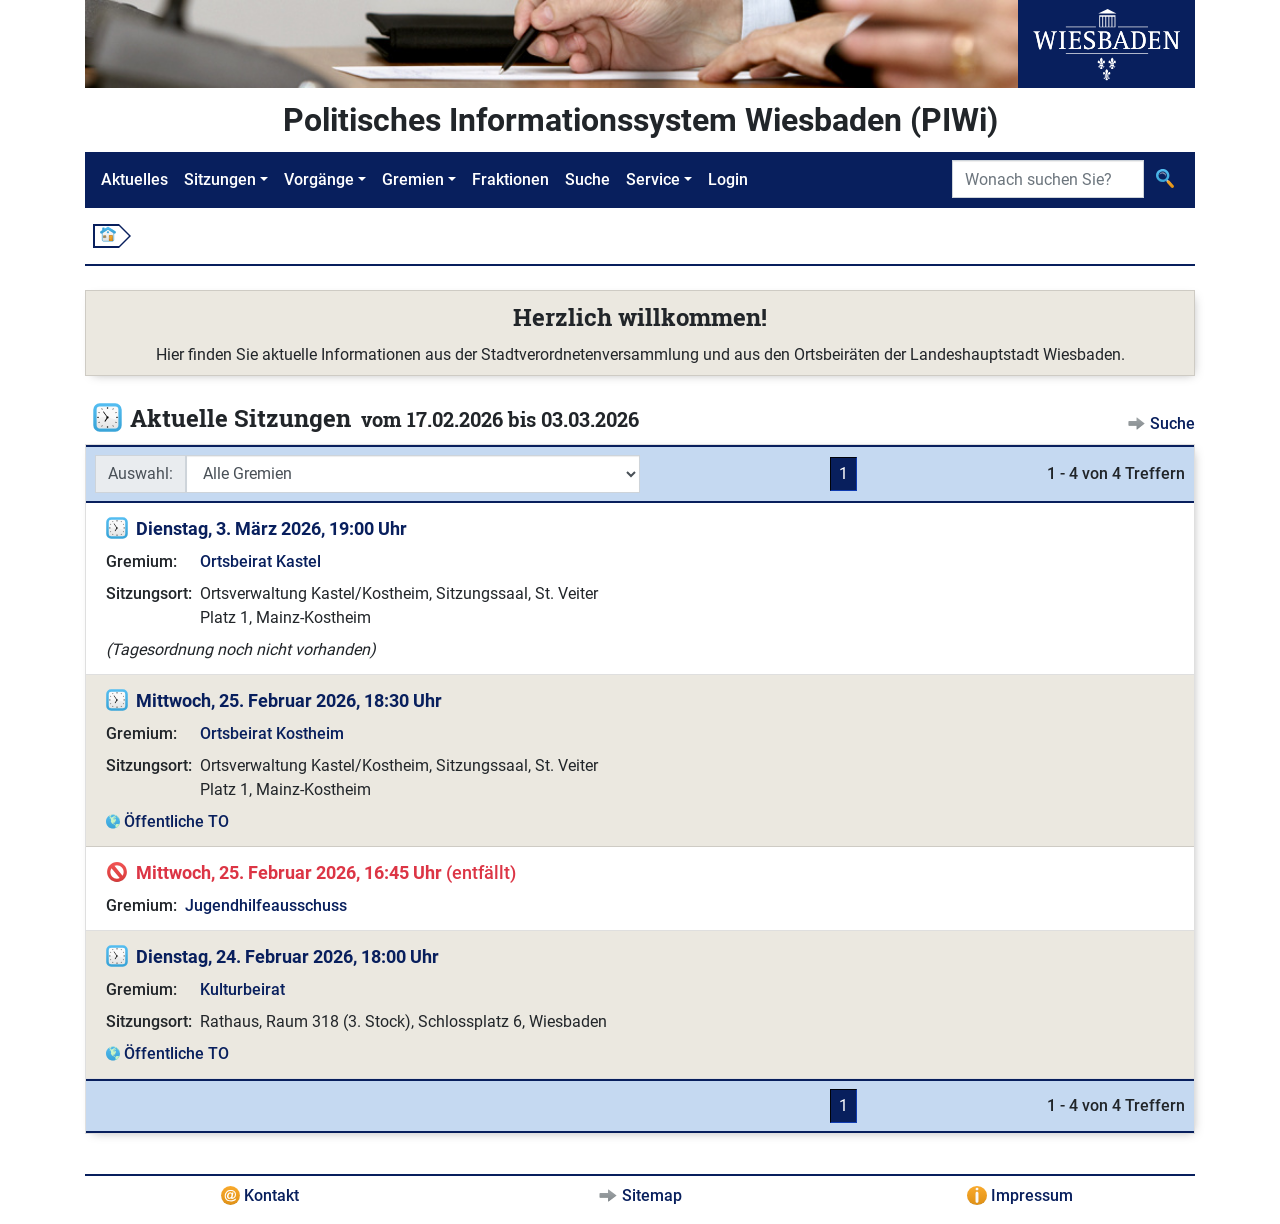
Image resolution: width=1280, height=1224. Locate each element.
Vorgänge (319, 179)
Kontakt (271, 1195)
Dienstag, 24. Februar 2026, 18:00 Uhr (287, 956)
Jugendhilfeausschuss (266, 905)
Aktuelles (134, 179)
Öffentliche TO (176, 821)
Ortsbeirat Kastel (260, 561)
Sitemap (652, 1195)
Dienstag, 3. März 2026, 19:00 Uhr (271, 528)
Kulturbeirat (242, 989)
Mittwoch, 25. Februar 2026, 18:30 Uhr (289, 700)
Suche (587, 179)
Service (653, 179)
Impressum (1032, 1195)
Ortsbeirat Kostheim (272, 733)
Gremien (413, 179)
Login (728, 179)
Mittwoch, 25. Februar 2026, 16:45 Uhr (289, 872)
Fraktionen (510, 179)
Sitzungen (220, 179)
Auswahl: (140, 473)
